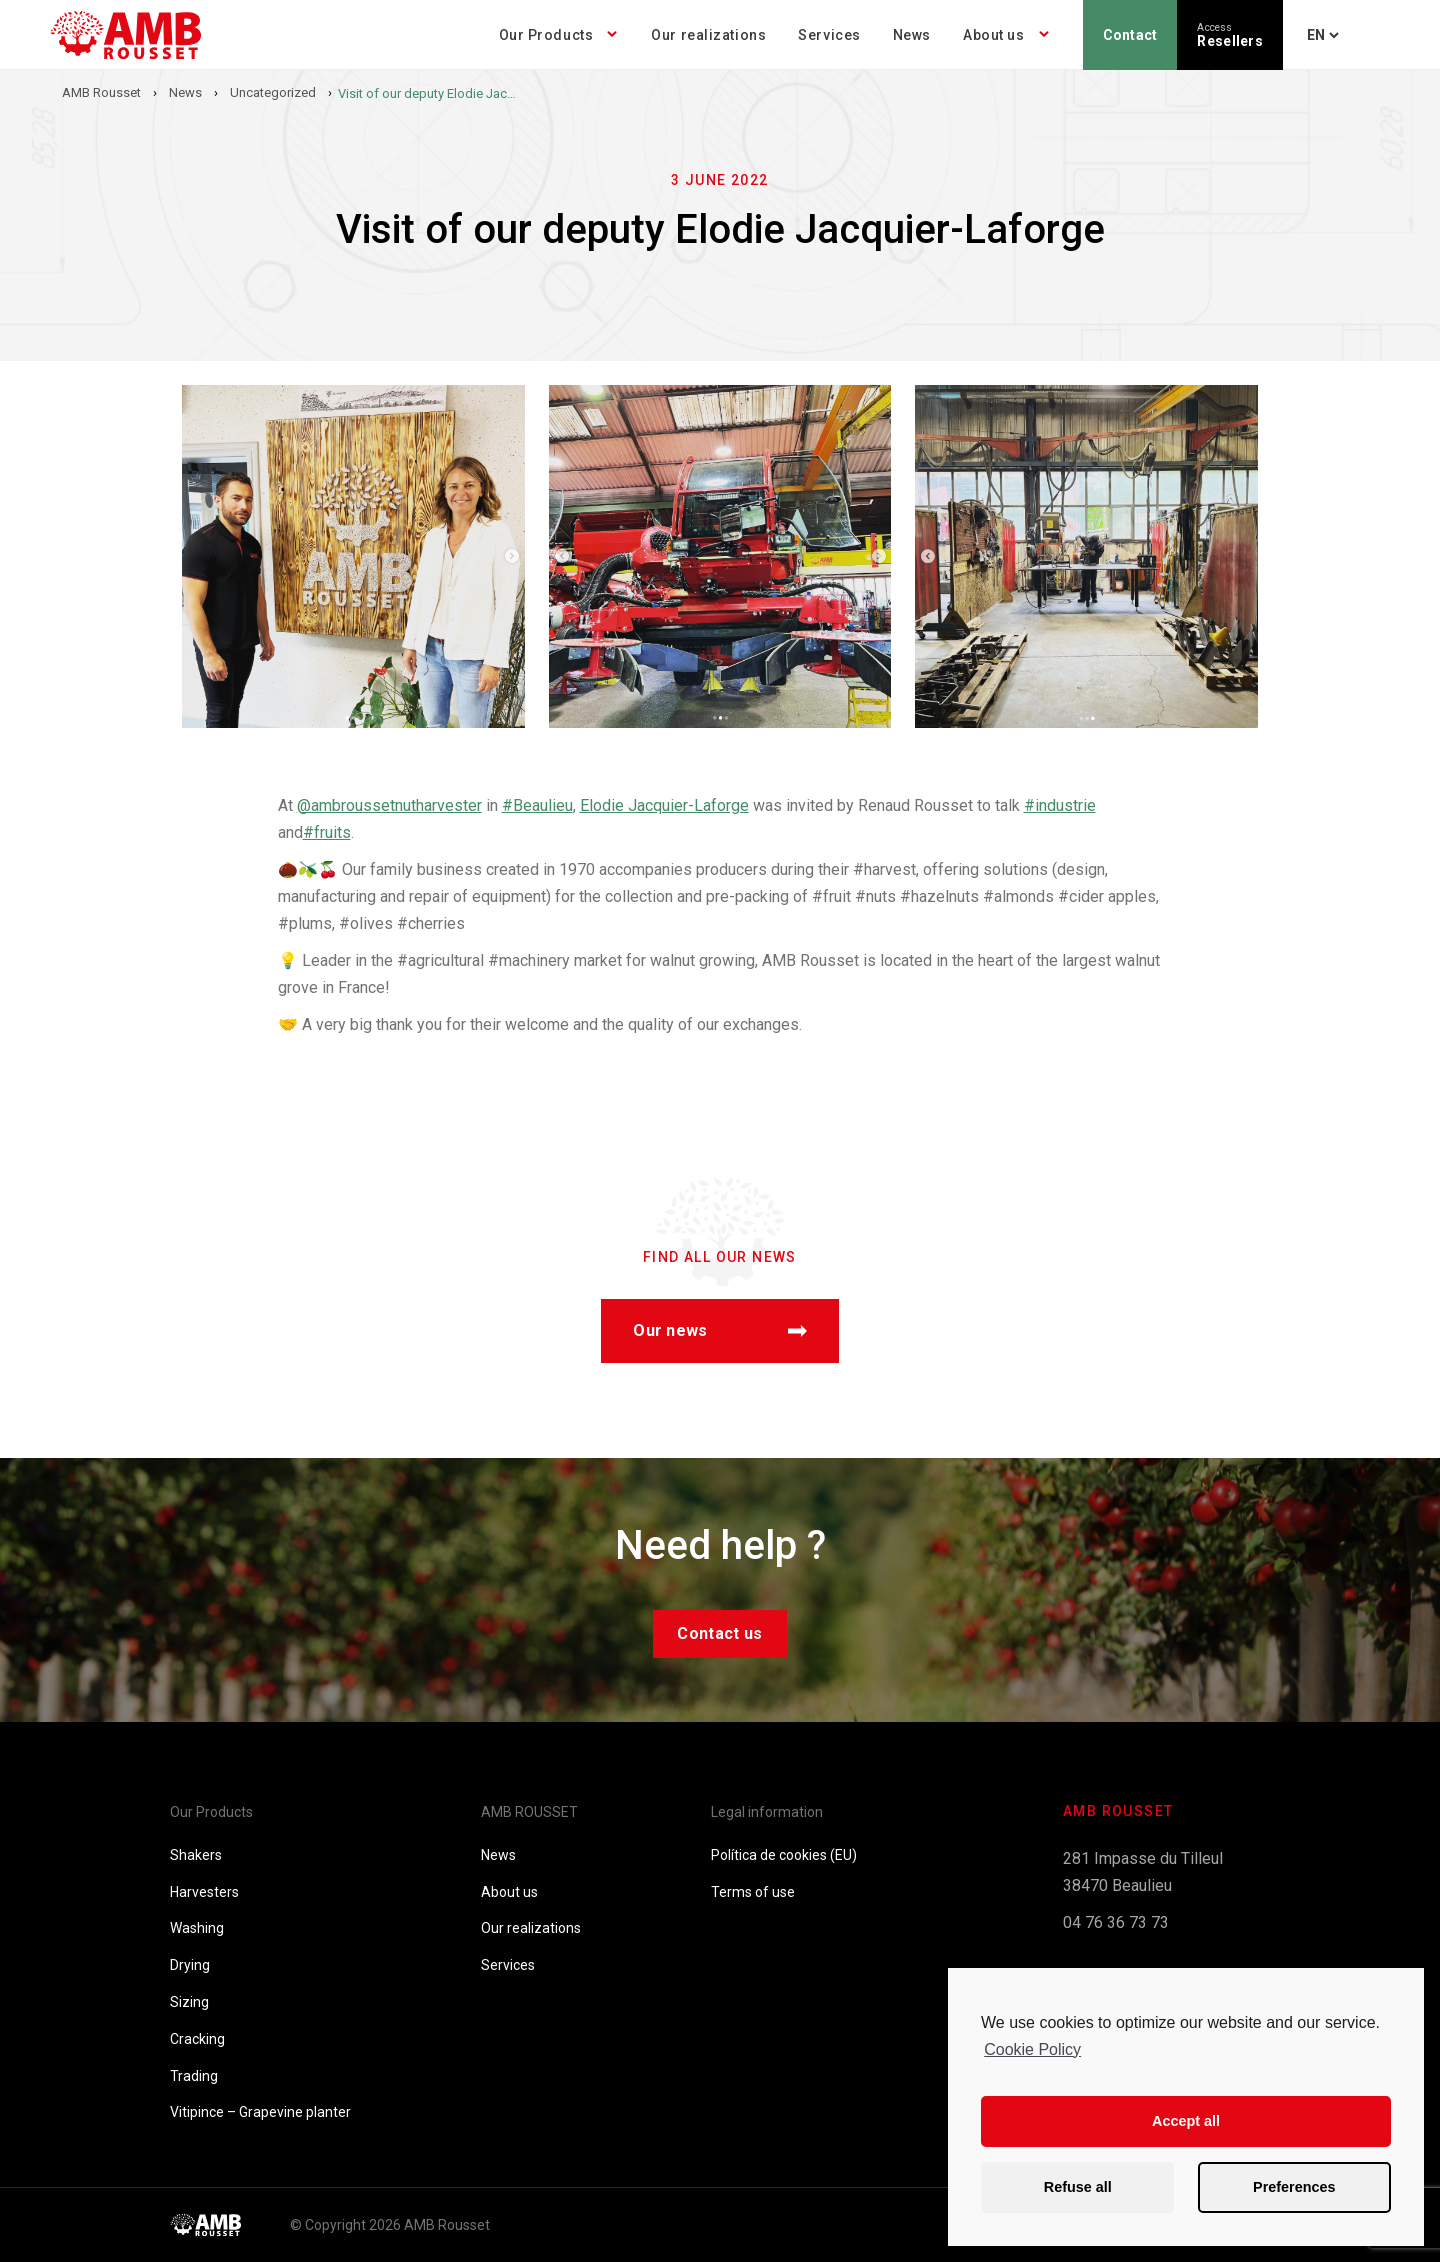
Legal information (767, 1812)
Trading (194, 2076)
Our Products (546, 35)
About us (993, 35)
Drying (190, 1965)
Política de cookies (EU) (784, 1855)
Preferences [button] (1294, 2187)
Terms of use (753, 1892)
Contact (1130, 35)
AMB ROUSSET (529, 1812)
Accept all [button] (1186, 2121)
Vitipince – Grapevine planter (260, 2112)
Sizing (189, 2002)
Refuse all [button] (1078, 2187)
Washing (197, 1928)
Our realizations (708, 35)
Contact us (719, 1633)
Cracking (197, 2039)
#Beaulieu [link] (537, 805)
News (912, 35)
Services (829, 35)
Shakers (196, 1855)
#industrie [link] (1060, 805)
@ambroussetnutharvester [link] (389, 805)
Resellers (1230, 35)
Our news (720, 1330)
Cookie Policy (1032, 2049)
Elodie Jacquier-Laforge (664, 805)
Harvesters (204, 1892)
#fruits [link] (327, 832)
